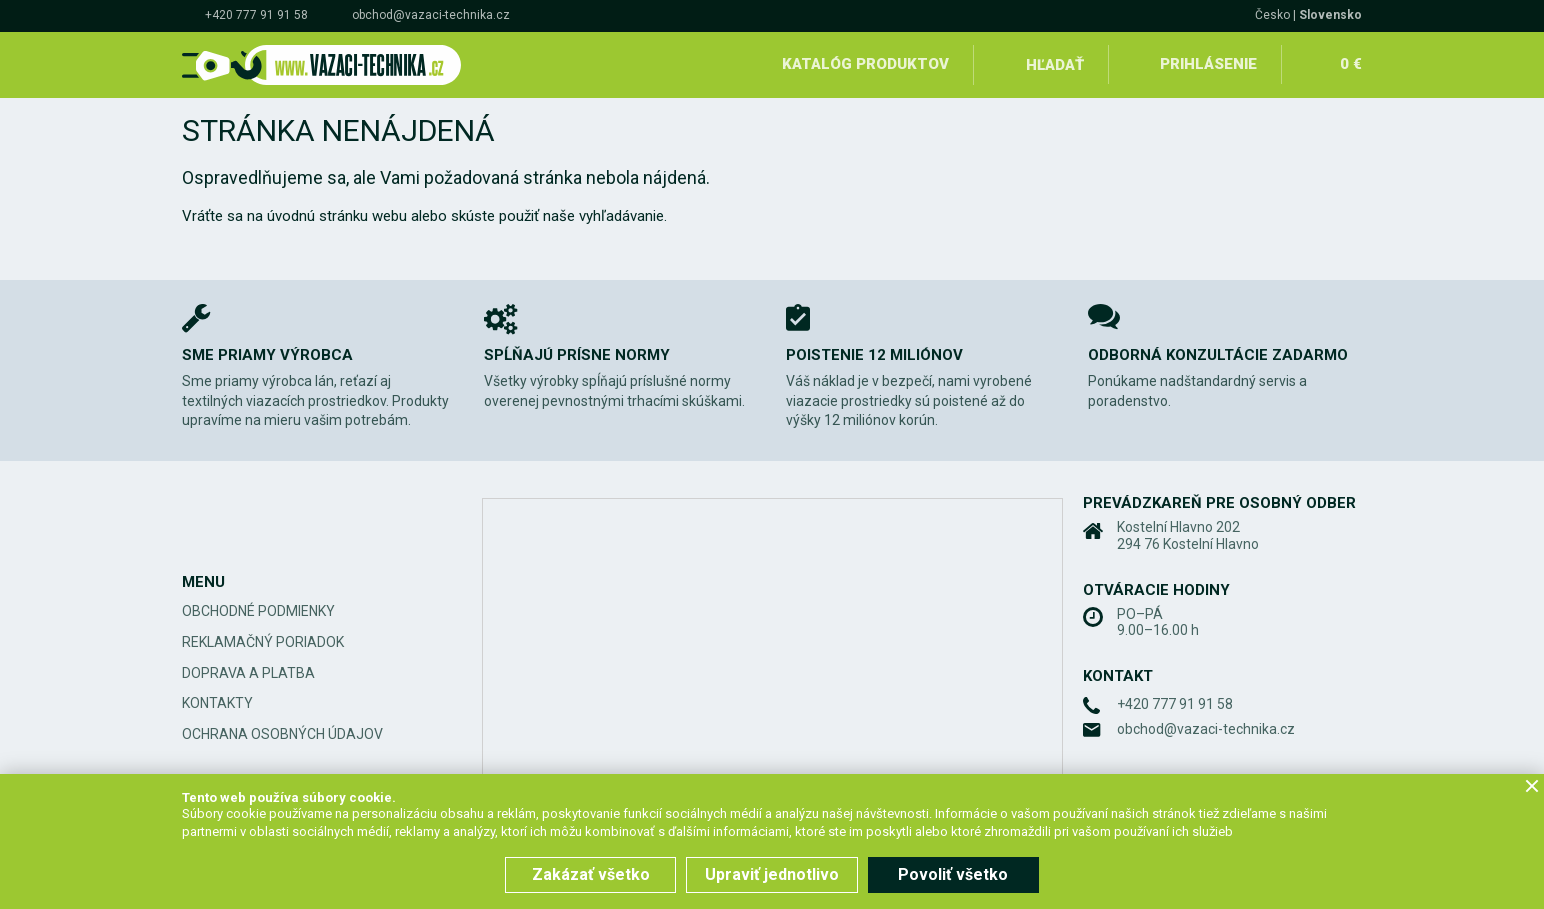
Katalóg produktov (865, 64)
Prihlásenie (1208, 64)
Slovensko (1330, 15)
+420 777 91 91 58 (256, 15)
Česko (1272, 15)
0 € (1351, 64)
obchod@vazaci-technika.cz (431, 15)
